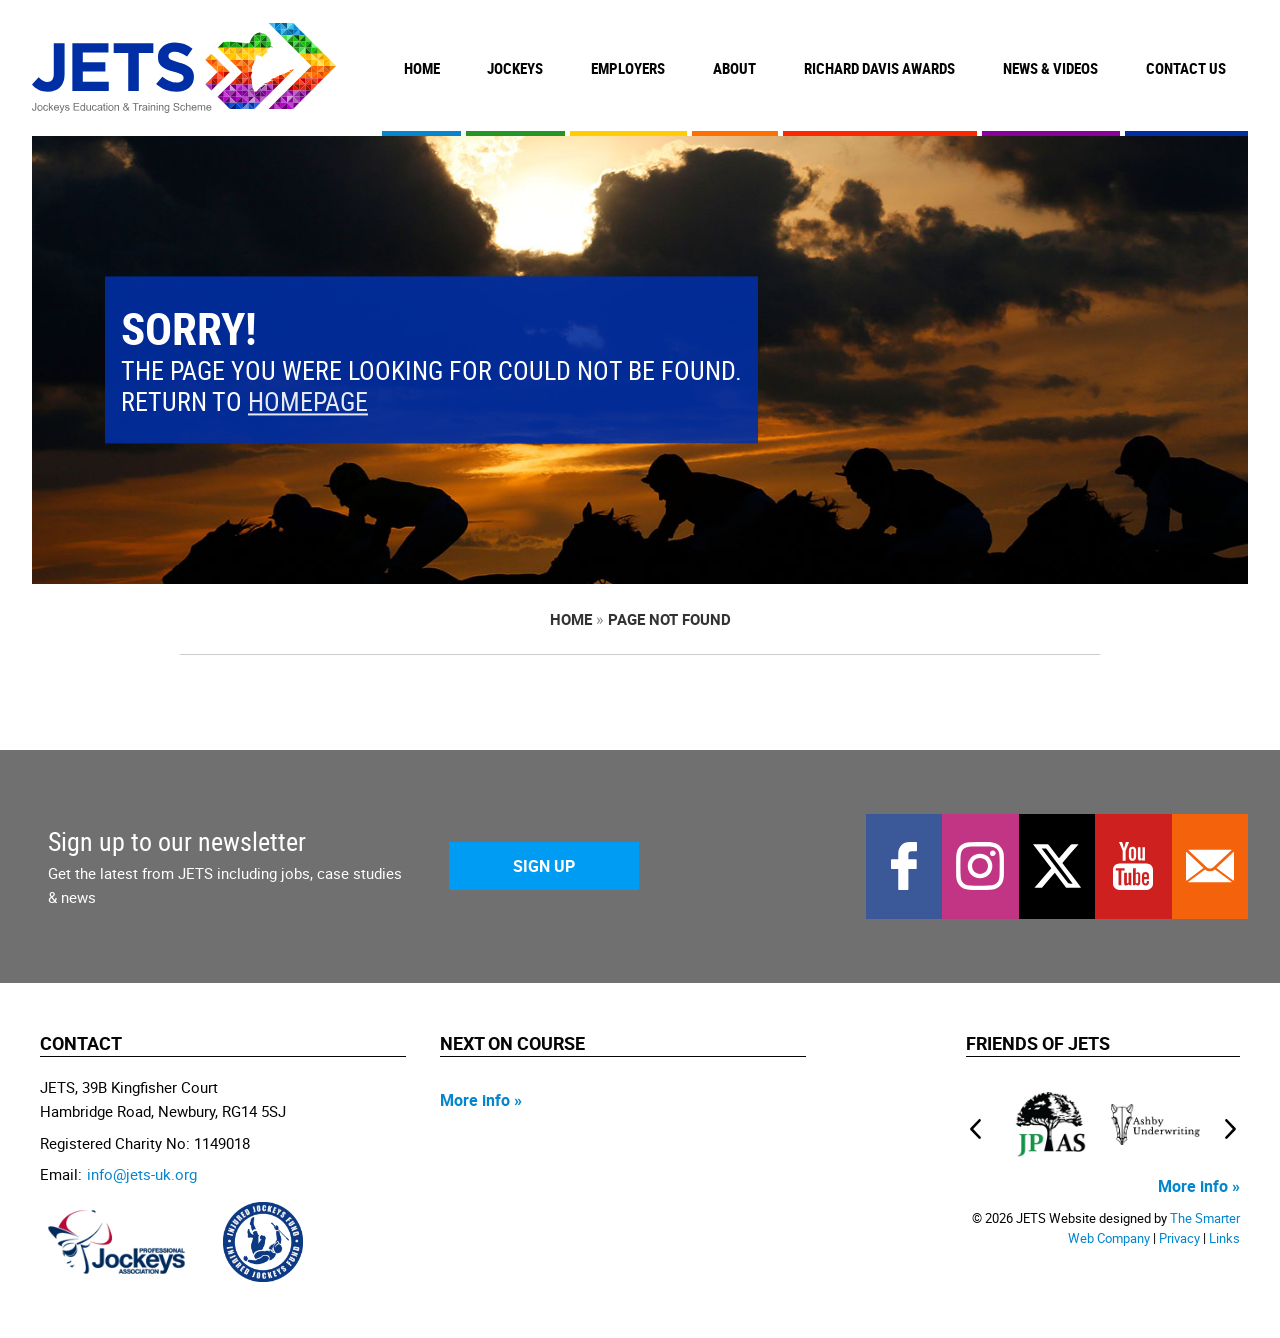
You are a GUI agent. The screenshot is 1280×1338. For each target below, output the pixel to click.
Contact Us (1186, 68)
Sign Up (544, 866)
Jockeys (515, 68)
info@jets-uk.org (142, 1174)
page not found (669, 619)
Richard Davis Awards (879, 68)
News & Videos (1050, 68)
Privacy (1179, 1238)
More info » (481, 1100)
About (734, 68)
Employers (628, 68)
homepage (308, 402)
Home (422, 68)
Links (1224, 1238)
